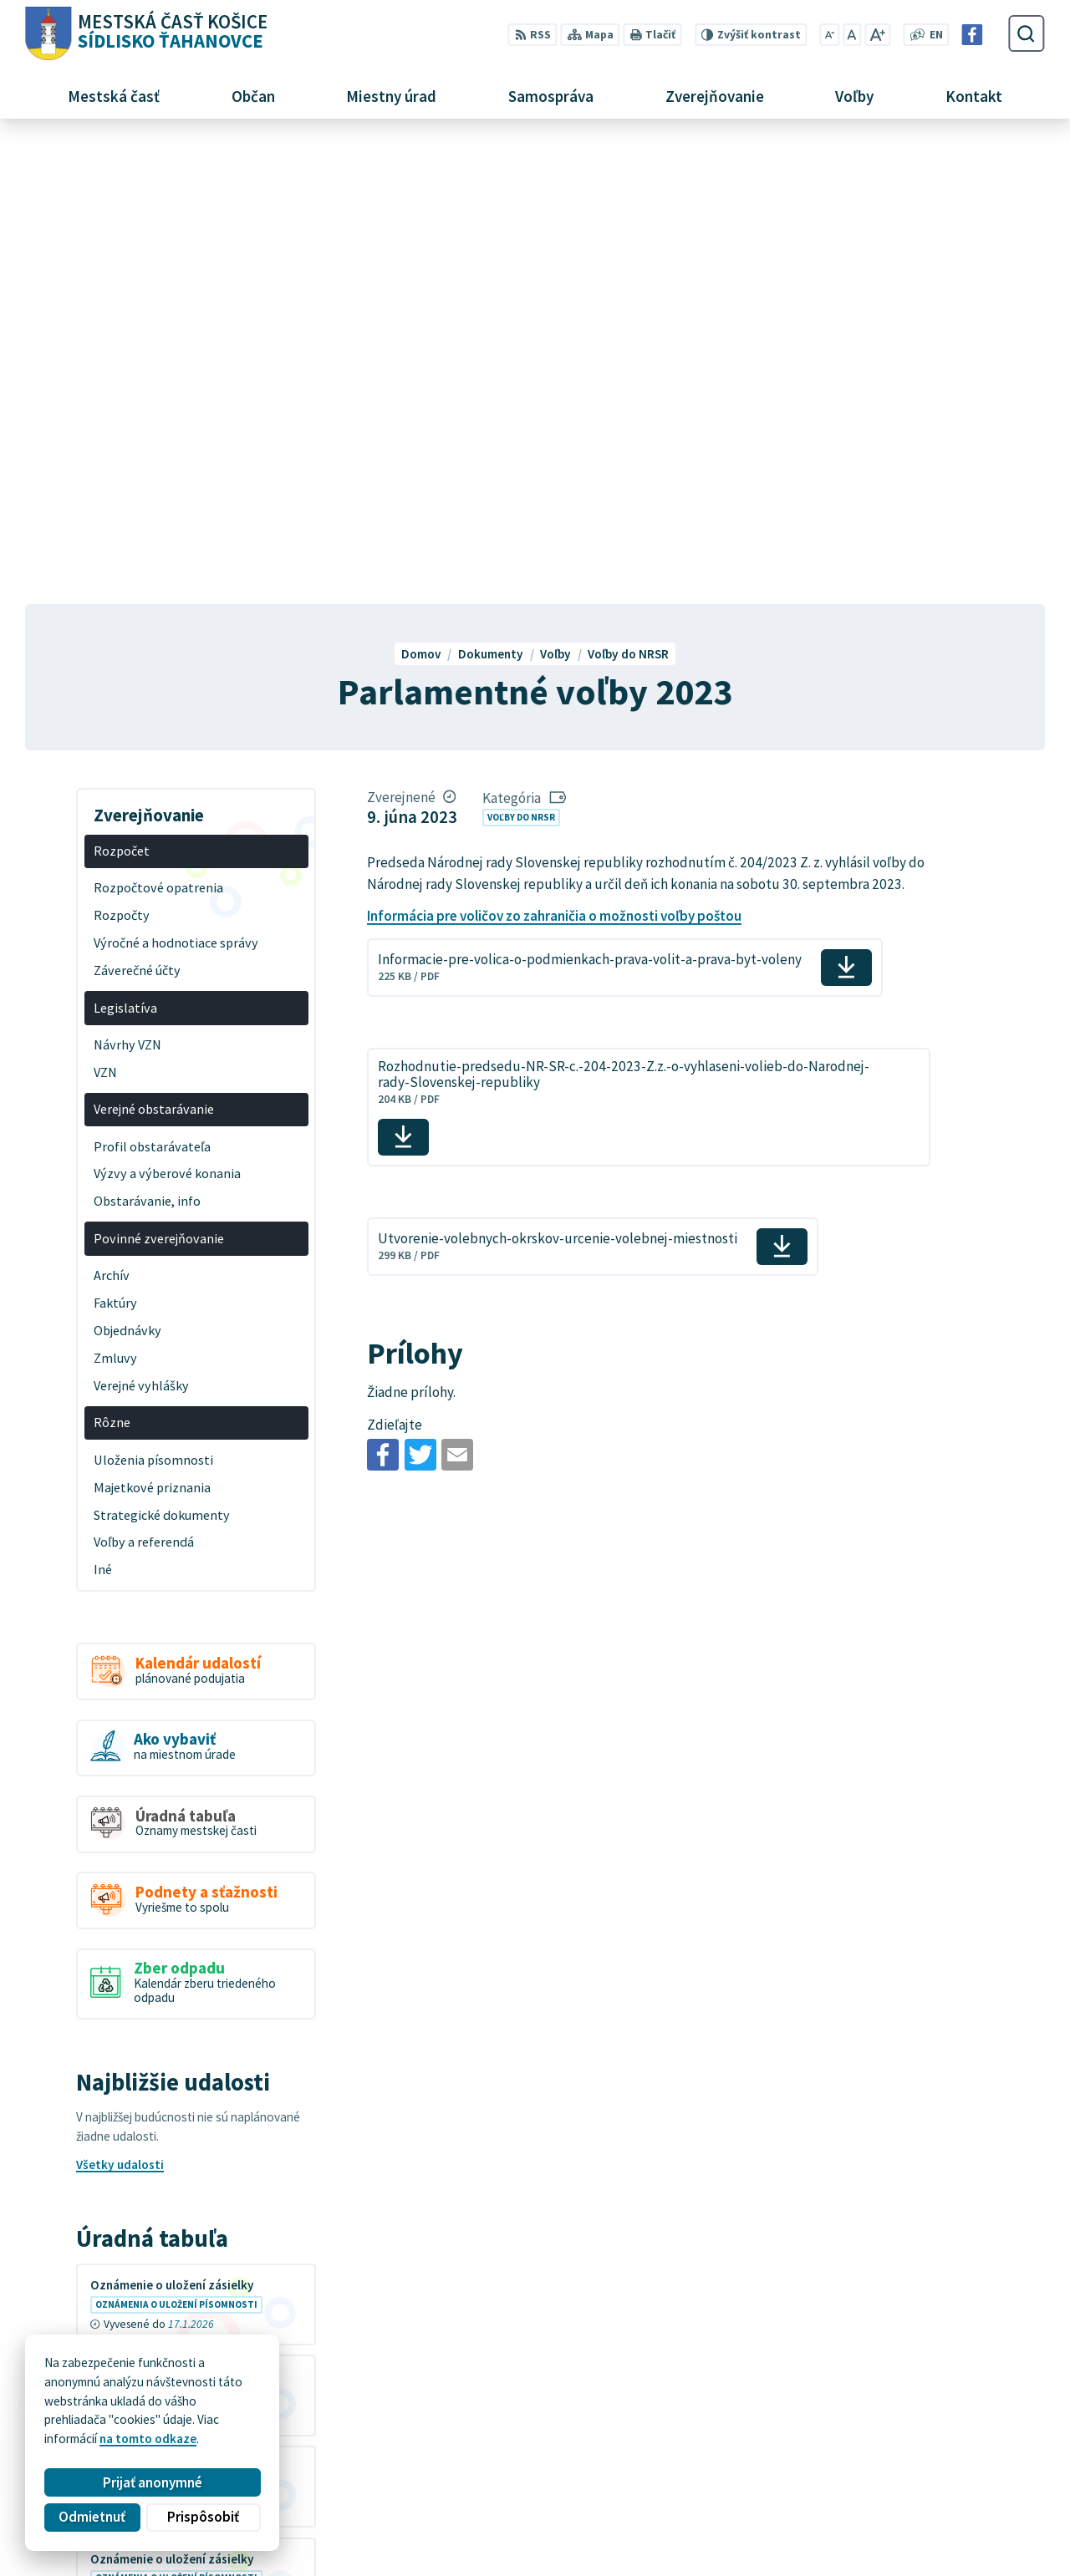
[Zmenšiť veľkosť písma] (830, 34)
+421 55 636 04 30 (839, 2478)
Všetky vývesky (119, 2179)
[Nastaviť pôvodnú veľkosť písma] (852, 34)
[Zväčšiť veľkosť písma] (877, 34)
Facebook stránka (839, 2515)
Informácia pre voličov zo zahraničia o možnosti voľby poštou (554, 455)
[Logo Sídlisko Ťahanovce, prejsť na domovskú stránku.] (146, 34)
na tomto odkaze (147, 2438)
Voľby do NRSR (521, 356)
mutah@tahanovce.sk (851, 2496)
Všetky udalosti (120, 1704)
